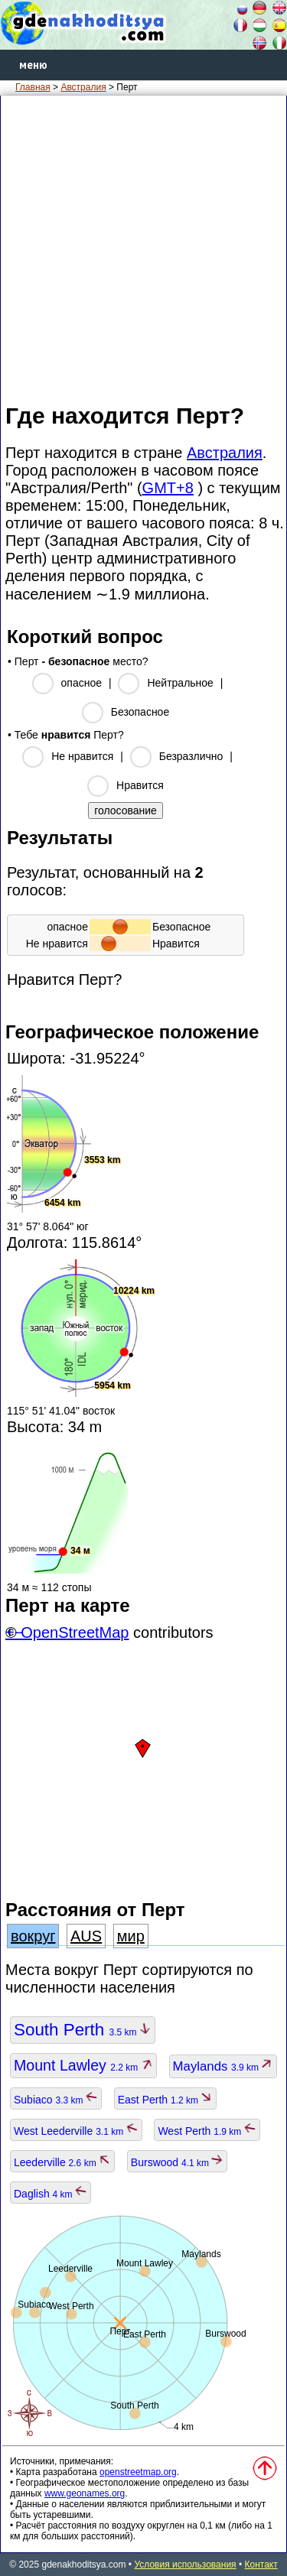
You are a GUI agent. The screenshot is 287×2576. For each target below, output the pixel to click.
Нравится (140, 785)
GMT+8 (168, 487)
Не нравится (82, 756)
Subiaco (56, 2100)
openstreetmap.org (138, 2472)
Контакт (261, 2564)
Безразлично (191, 756)
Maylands (223, 2066)
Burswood (177, 2162)
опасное (81, 683)
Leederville (62, 2162)
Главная (33, 87)
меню (33, 64)
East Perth (166, 2100)
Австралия (83, 87)
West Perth (207, 2131)
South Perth (83, 2029)
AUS (86, 1936)
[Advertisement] (143, 248)
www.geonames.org (84, 2493)
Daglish (50, 2194)
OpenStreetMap (75, 1632)
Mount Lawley (83, 2065)
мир (131, 1936)
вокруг (33, 1936)
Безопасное (140, 712)
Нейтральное (180, 683)
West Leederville (76, 2131)
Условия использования (185, 2564)
